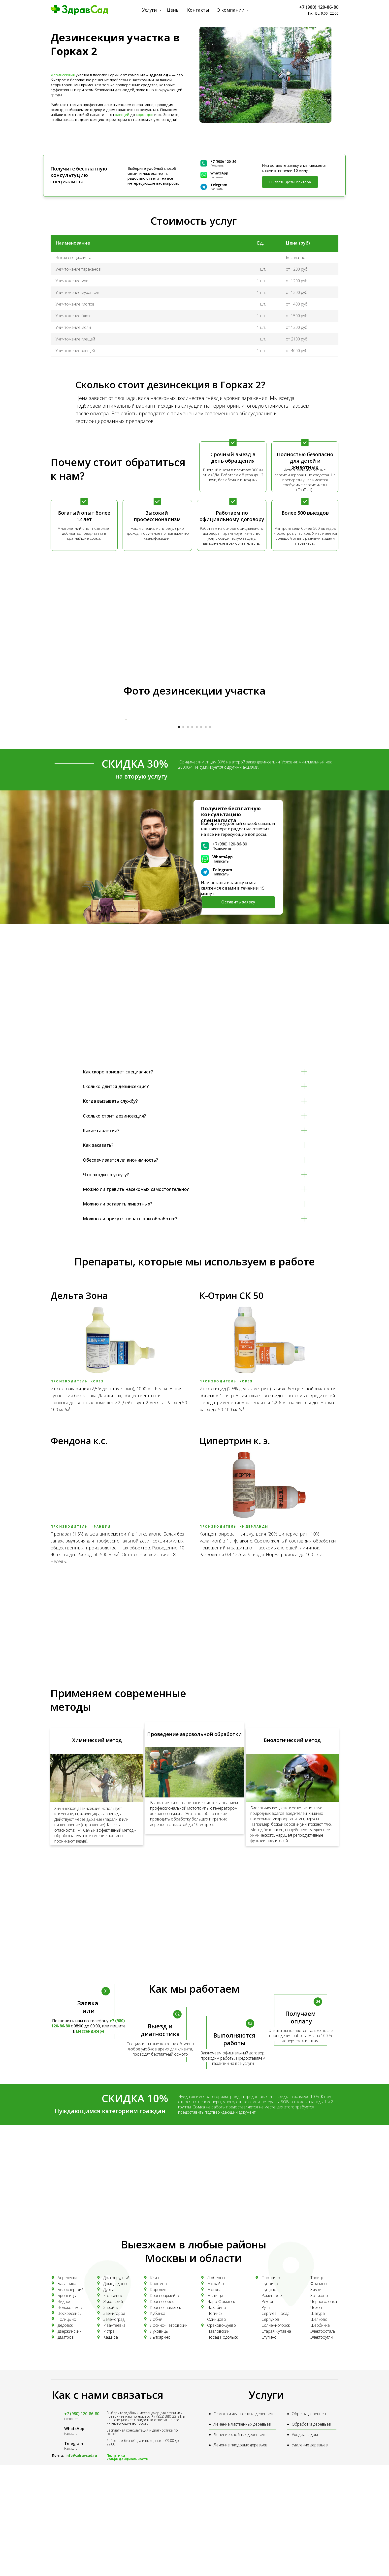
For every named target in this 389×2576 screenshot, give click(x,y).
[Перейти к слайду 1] (179, 838)
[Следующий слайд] (264, 775)
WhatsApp (219, 173)
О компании (231, 10)
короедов (145, 114)
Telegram (218, 184)
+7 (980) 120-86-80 (318, 7)
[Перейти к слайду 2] (183, 838)
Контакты (198, 10)
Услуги (150, 10)
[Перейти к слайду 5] (197, 838)
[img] (203, 163)
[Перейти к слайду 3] (188, 838)
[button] (290, 182)
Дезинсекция (63, 74)
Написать (216, 177)
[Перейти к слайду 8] (210, 838)
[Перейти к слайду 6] (201, 838)
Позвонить (217, 165)
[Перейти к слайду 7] (206, 838)
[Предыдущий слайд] (125, 775)
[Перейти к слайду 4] (192, 838)
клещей (122, 114)
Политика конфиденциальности (127, 2568)
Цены (173, 10)
